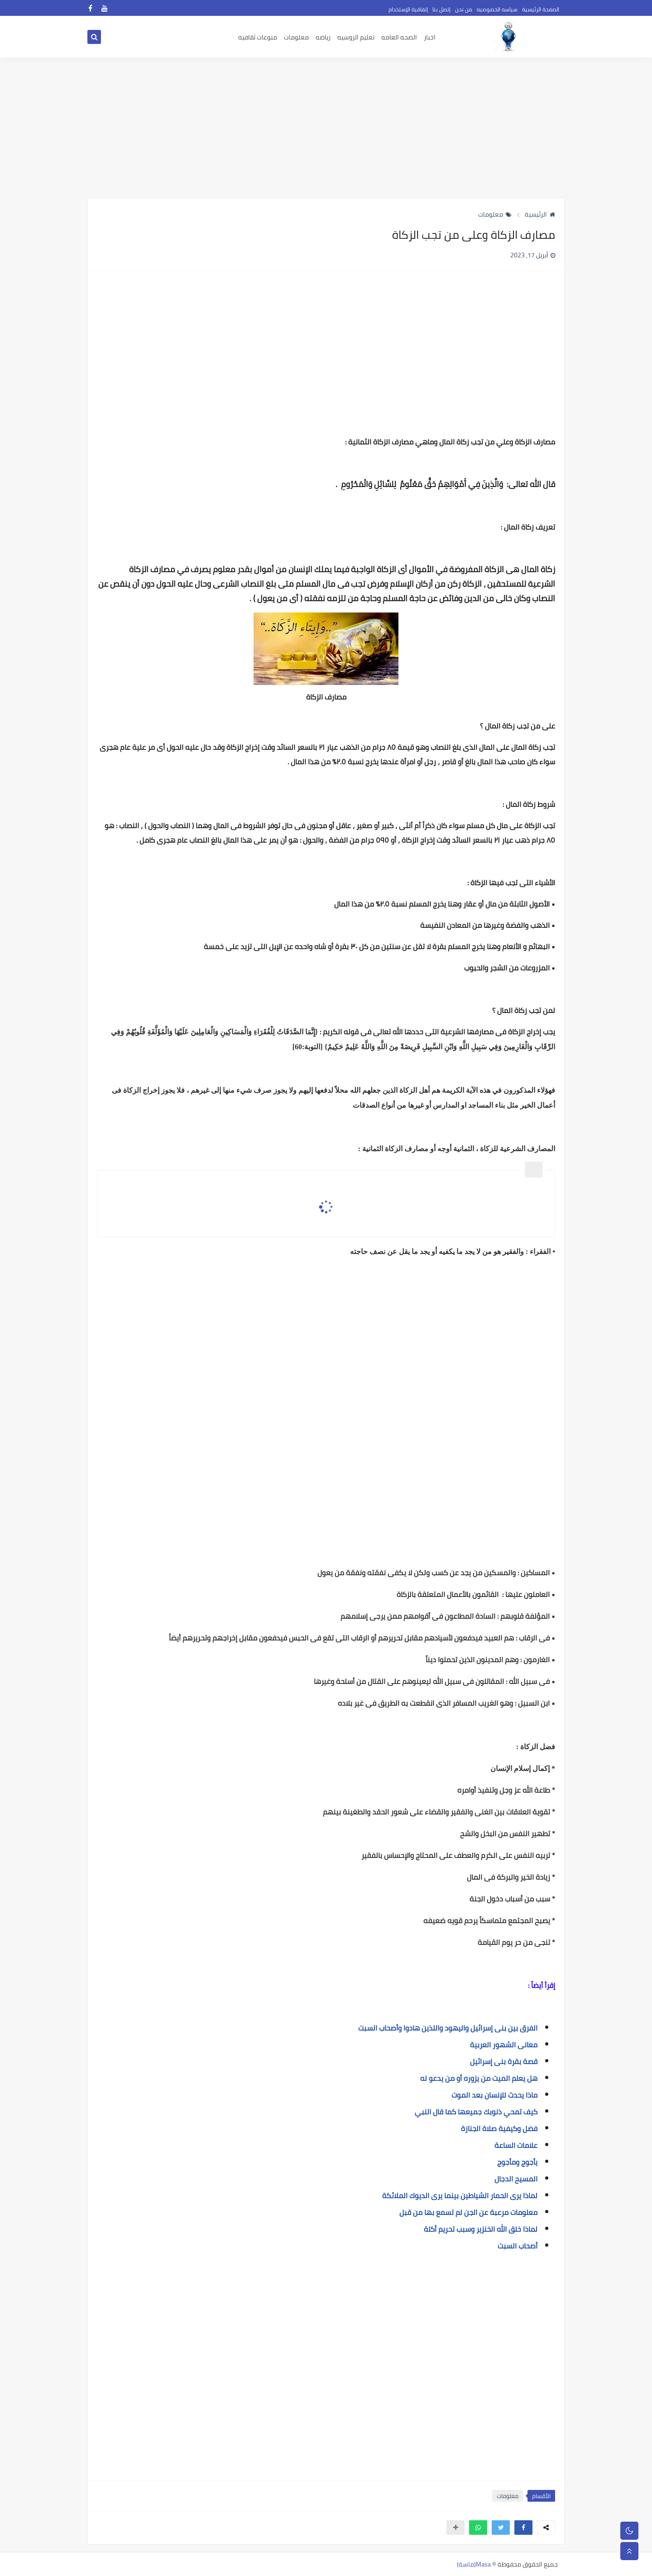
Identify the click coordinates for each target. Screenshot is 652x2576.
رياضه (323, 37)
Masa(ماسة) (474, 2564)
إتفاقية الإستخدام (408, 9)
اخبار (430, 37)
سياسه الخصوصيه (497, 9)
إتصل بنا (441, 9)
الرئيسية (540, 214)
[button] (523, 2527)
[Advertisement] (326, 127)
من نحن (463, 9)
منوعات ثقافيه (257, 37)
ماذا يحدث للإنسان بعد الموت (494, 2095)
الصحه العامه (399, 37)
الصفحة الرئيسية (540, 9)
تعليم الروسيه (355, 37)
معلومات (296, 37)
